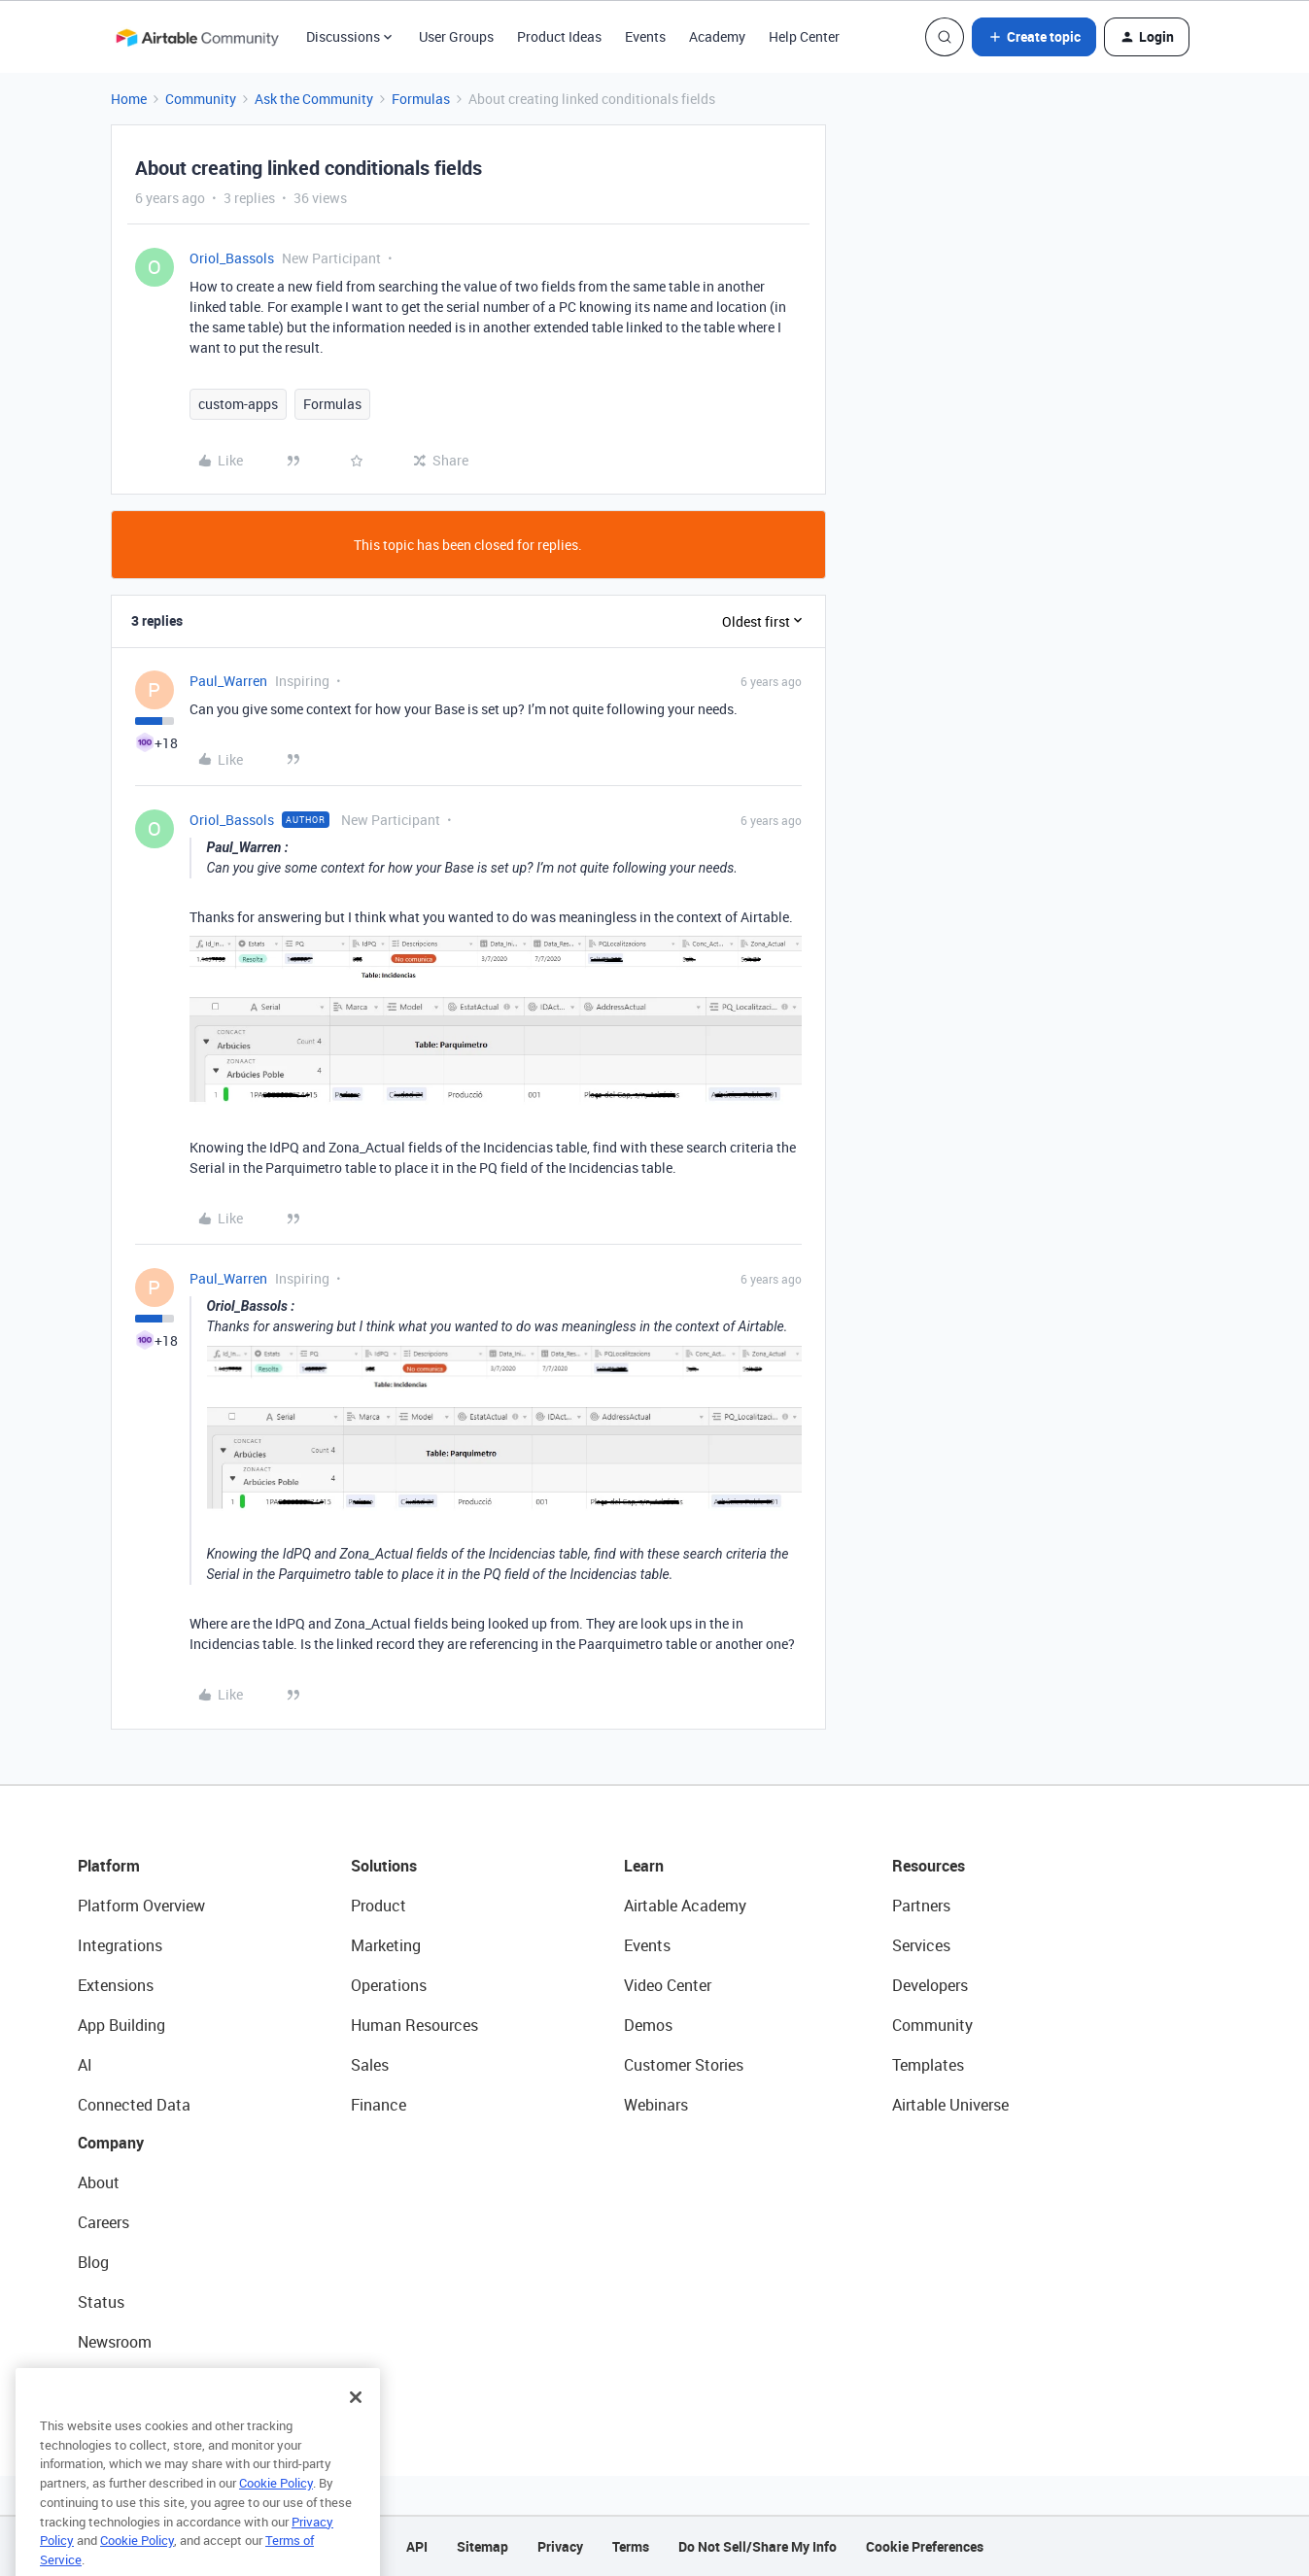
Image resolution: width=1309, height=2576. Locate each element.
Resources (928, 1865)
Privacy (560, 2546)
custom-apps (238, 404)
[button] (1034, 36)
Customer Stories (683, 2065)
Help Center (804, 36)
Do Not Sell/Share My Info (757, 2546)
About (99, 2182)
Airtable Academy (685, 1905)
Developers (930, 1985)
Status (101, 2302)
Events (645, 36)
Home (129, 98)
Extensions (116, 1985)
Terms (630, 2546)
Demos (648, 2025)
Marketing (386, 1945)
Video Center (667, 1985)
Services (921, 1945)
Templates (928, 2065)
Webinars (656, 2104)
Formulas (421, 98)
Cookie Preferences (924, 2546)
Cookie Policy (276, 2518)
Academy (717, 36)
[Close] (355, 2433)
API (417, 2546)
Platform (109, 1865)
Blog (93, 2262)
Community (200, 98)
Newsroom (115, 2342)
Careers (103, 2222)
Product (378, 1905)
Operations (389, 1985)
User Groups (456, 36)
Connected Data (134, 2104)
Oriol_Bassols (231, 258)
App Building (121, 2025)
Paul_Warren (228, 680)
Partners (921, 1905)
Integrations (120, 1945)
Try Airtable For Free (146, 2381)
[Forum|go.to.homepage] (197, 36)
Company (111, 2142)
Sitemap (482, 2546)
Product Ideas (559, 36)
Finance (378, 2104)
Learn (644, 1865)
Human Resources (414, 2025)
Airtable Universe (950, 2104)
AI (85, 2065)
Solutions (384, 1865)
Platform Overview (141, 1905)
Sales (370, 2065)
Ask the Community (314, 98)
